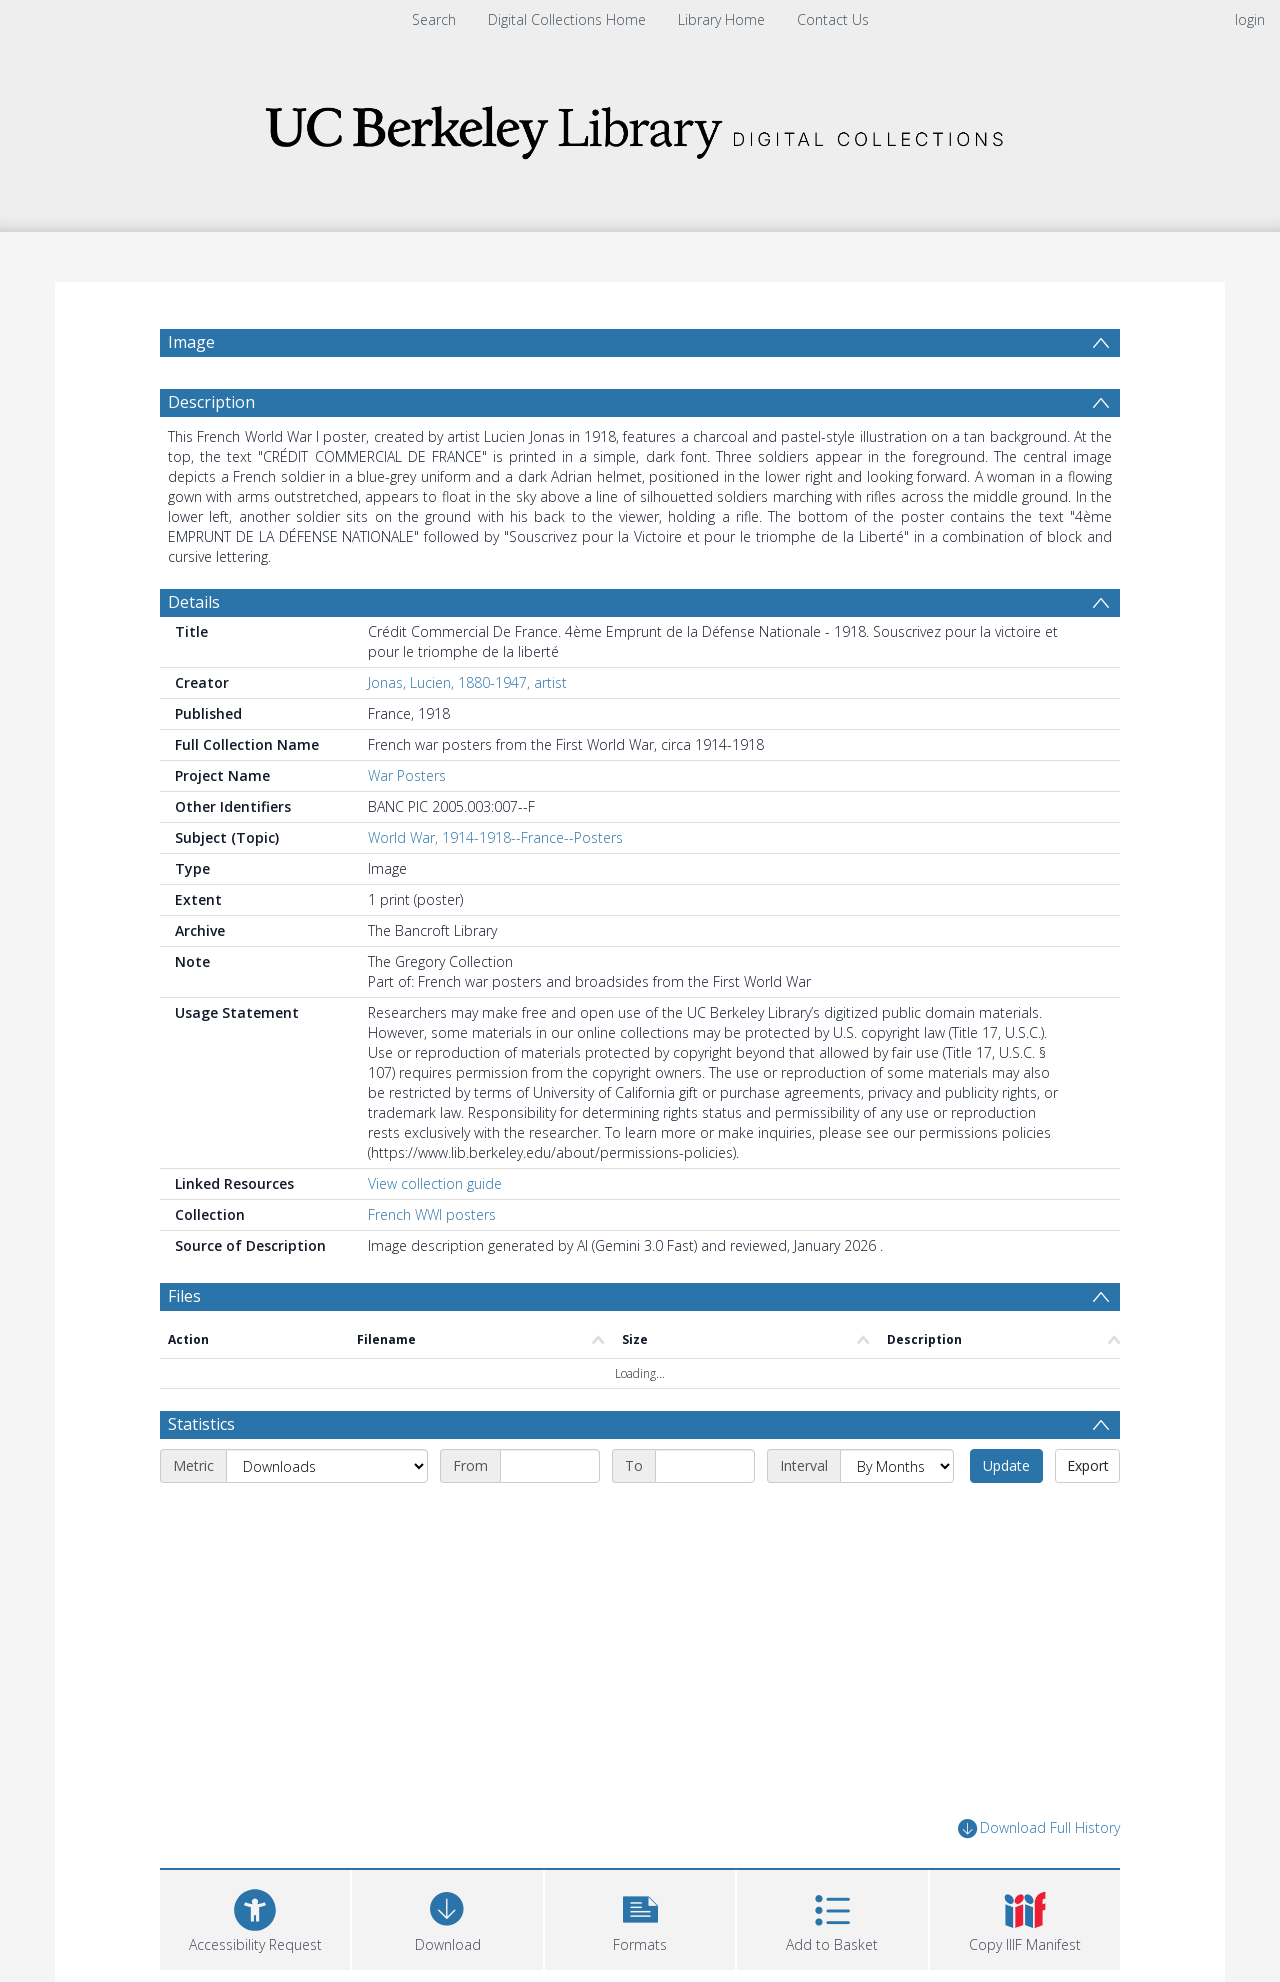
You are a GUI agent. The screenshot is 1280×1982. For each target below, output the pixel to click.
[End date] (705, 1466)
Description (211, 402)
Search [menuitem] (434, 19)
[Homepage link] (640, 126)
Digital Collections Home (567, 19)
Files (184, 1296)
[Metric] (327, 1466)
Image (191, 342)
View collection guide (435, 1183)
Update (1006, 1465)
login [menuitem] (1250, 19)
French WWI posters (432, 1214)
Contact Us (833, 19)
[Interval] (897, 1466)
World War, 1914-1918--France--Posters (495, 837)
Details (194, 602)
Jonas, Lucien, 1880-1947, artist (467, 682)
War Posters (407, 775)
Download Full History (1039, 1828)
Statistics (201, 1424)
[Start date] (550, 1466)
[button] (640, 1917)
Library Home (721, 19)
